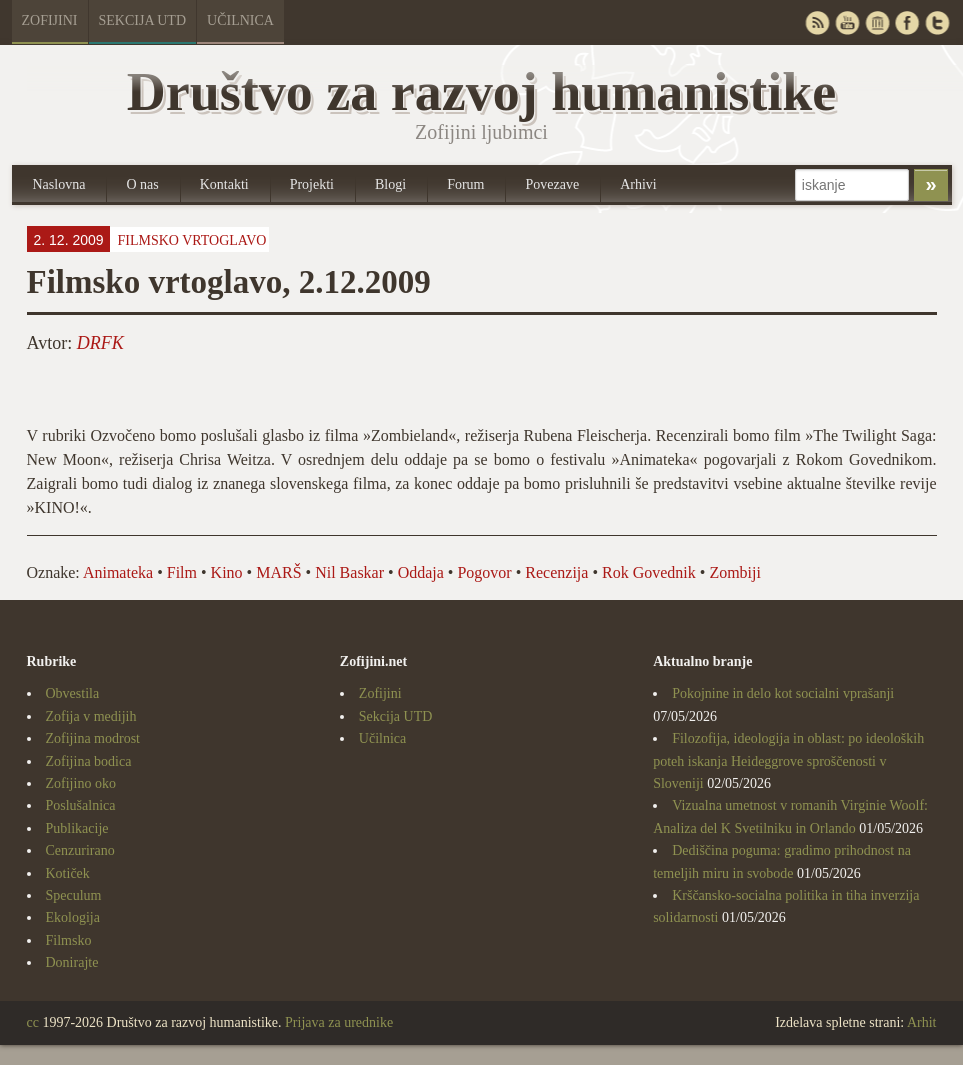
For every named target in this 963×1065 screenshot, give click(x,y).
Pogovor (484, 572)
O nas (142, 184)
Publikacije (77, 828)
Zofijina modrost (93, 738)
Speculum (74, 895)
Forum (465, 184)
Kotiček (68, 873)
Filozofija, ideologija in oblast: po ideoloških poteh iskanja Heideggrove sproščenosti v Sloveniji (788, 761)
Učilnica (240, 20)
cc (33, 1022)
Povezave (552, 184)
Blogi (390, 184)
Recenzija (556, 572)
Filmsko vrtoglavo (191, 240)
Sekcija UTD (143, 20)
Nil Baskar (349, 572)
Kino (227, 572)
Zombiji (735, 572)
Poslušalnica (81, 805)
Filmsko (69, 940)
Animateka (118, 572)
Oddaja (421, 572)
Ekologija (73, 917)
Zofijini (50, 20)
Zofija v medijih (91, 716)
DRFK (100, 343)
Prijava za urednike (339, 1022)
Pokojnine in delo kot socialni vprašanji (783, 693)
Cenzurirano (80, 850)
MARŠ (278, 572)
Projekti (312, 184)
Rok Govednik (649, 572)
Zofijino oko (81, 783)
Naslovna (59, 184)
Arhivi (638, 184)
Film (182, 572)
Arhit (922, 1022)
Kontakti (224, 184)
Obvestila (73, 693)
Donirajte (72, 962)
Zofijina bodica (89, 761)
